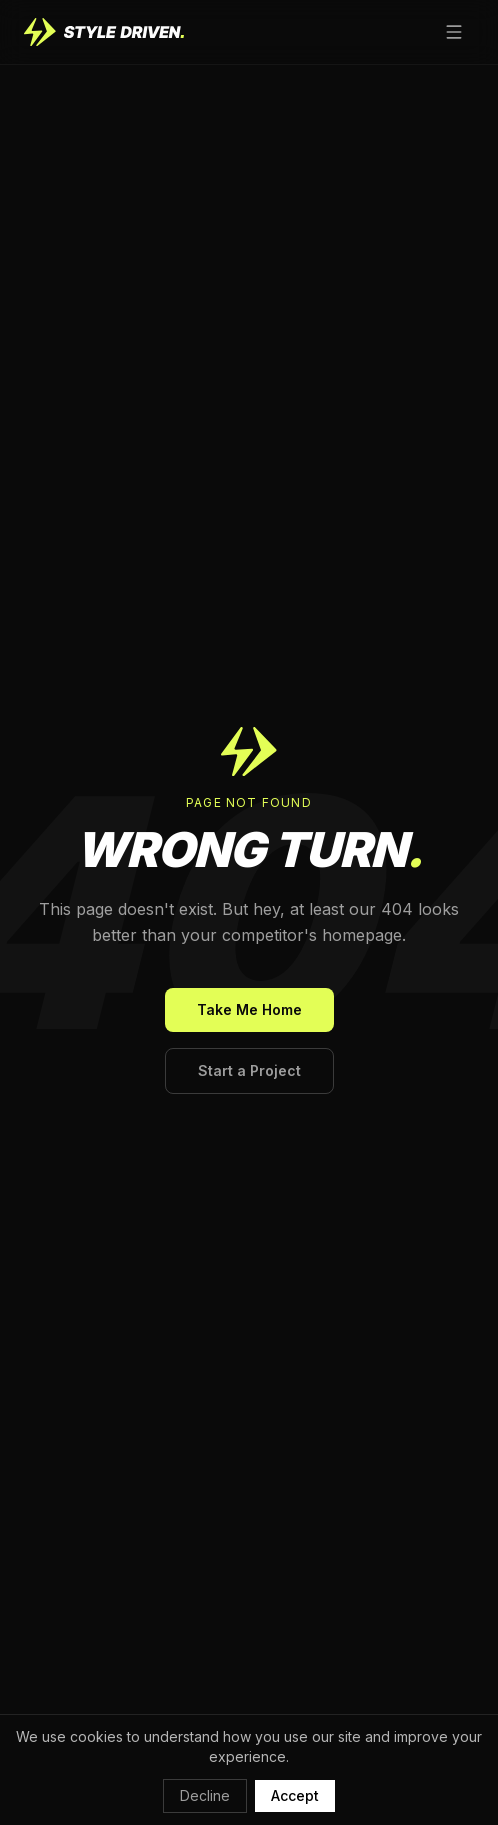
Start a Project (249, 1070)
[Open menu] (454, 32)
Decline (205, 1795)
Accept (295, 1795)
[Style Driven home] (104, 32)
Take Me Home (249, 1009)
